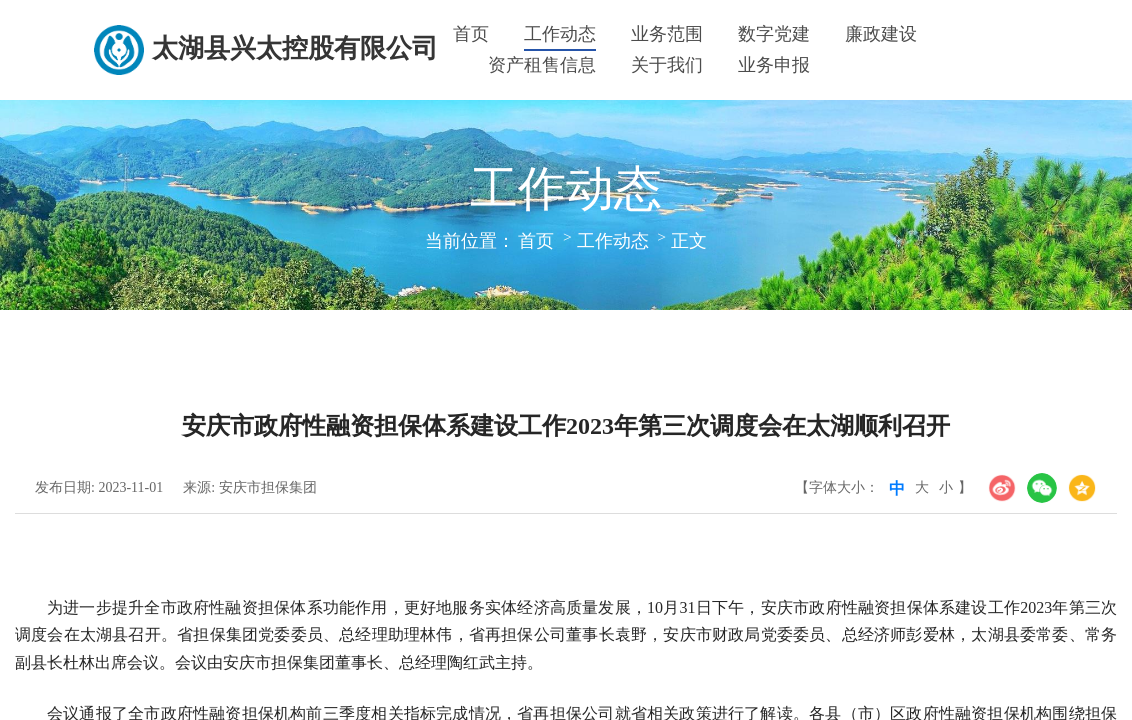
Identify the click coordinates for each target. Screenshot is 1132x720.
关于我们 (667, 65)
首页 (471, 34)
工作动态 (560, 34)
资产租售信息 (542, 65)
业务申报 (774, 65)
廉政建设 (881, 34)
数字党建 (774, 34)
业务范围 (667, 34)
